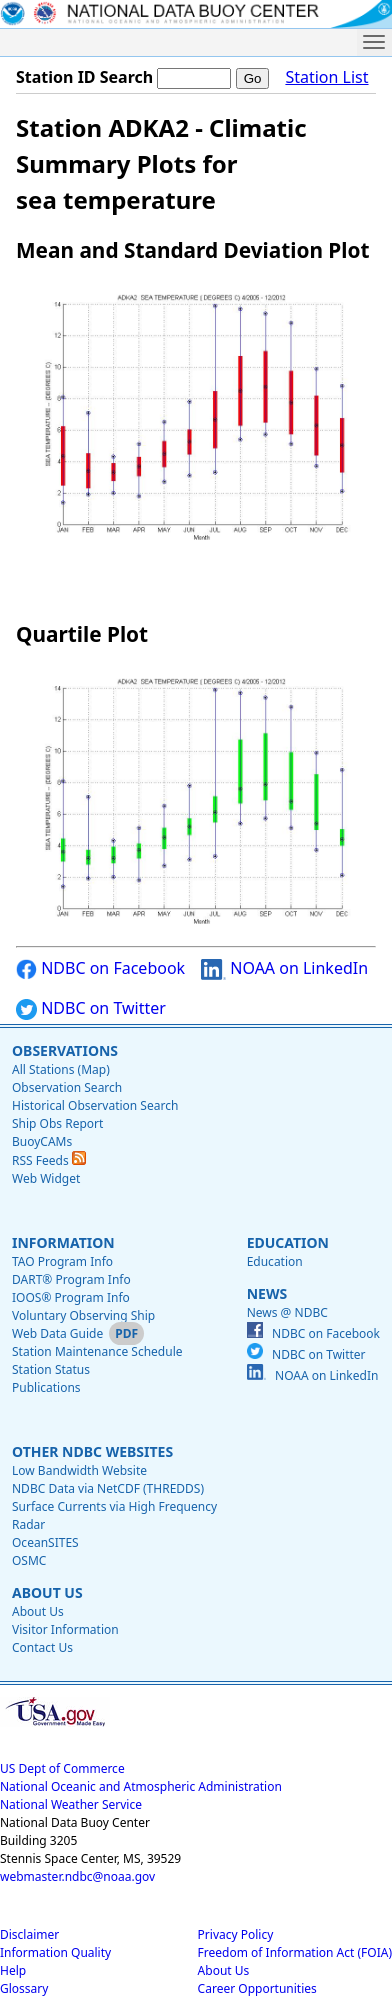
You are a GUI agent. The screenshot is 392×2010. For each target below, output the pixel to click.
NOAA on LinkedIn (284, 968)
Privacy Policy (236, 1934)
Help (13, 1970)
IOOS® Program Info (71, 1297)
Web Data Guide (57, 1333)
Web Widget (46, 1178)
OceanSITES (45, 1542)
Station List (326, 77)
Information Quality (55, 1952)
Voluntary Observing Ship (83, 1315)
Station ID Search (84, 77)
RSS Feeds (49, 1160)
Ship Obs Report (57, 1123)
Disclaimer (29, 1934)
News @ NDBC (287, 1312)
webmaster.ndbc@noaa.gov (77, 1876)
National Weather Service (71, 1804)
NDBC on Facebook (100, 968)
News (267, 1293)
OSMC (29, 1560)
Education (288, 1242)
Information (63, 1242)
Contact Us (42, 1647)
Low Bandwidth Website (79, 1470)
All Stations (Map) (61, 1069)
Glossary (24, 1988)
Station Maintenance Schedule (97, 1351)
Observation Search (67, 1087)
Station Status (51, 1369)
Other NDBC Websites (92, 1451)
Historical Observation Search (95, 1105)
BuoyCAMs (42, 1141)
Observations (65, 1050)
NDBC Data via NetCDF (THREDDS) (108, 1488)
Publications (46, 1387)
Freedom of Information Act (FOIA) (295, 1952)
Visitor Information (65, 1629)
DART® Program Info (71, 1279)
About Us (47, 1592)
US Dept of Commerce (62, 1768)
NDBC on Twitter (91, 1008)
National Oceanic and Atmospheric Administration (141, 1786)
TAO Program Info (62, 1261)
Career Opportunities (257, 1988)
